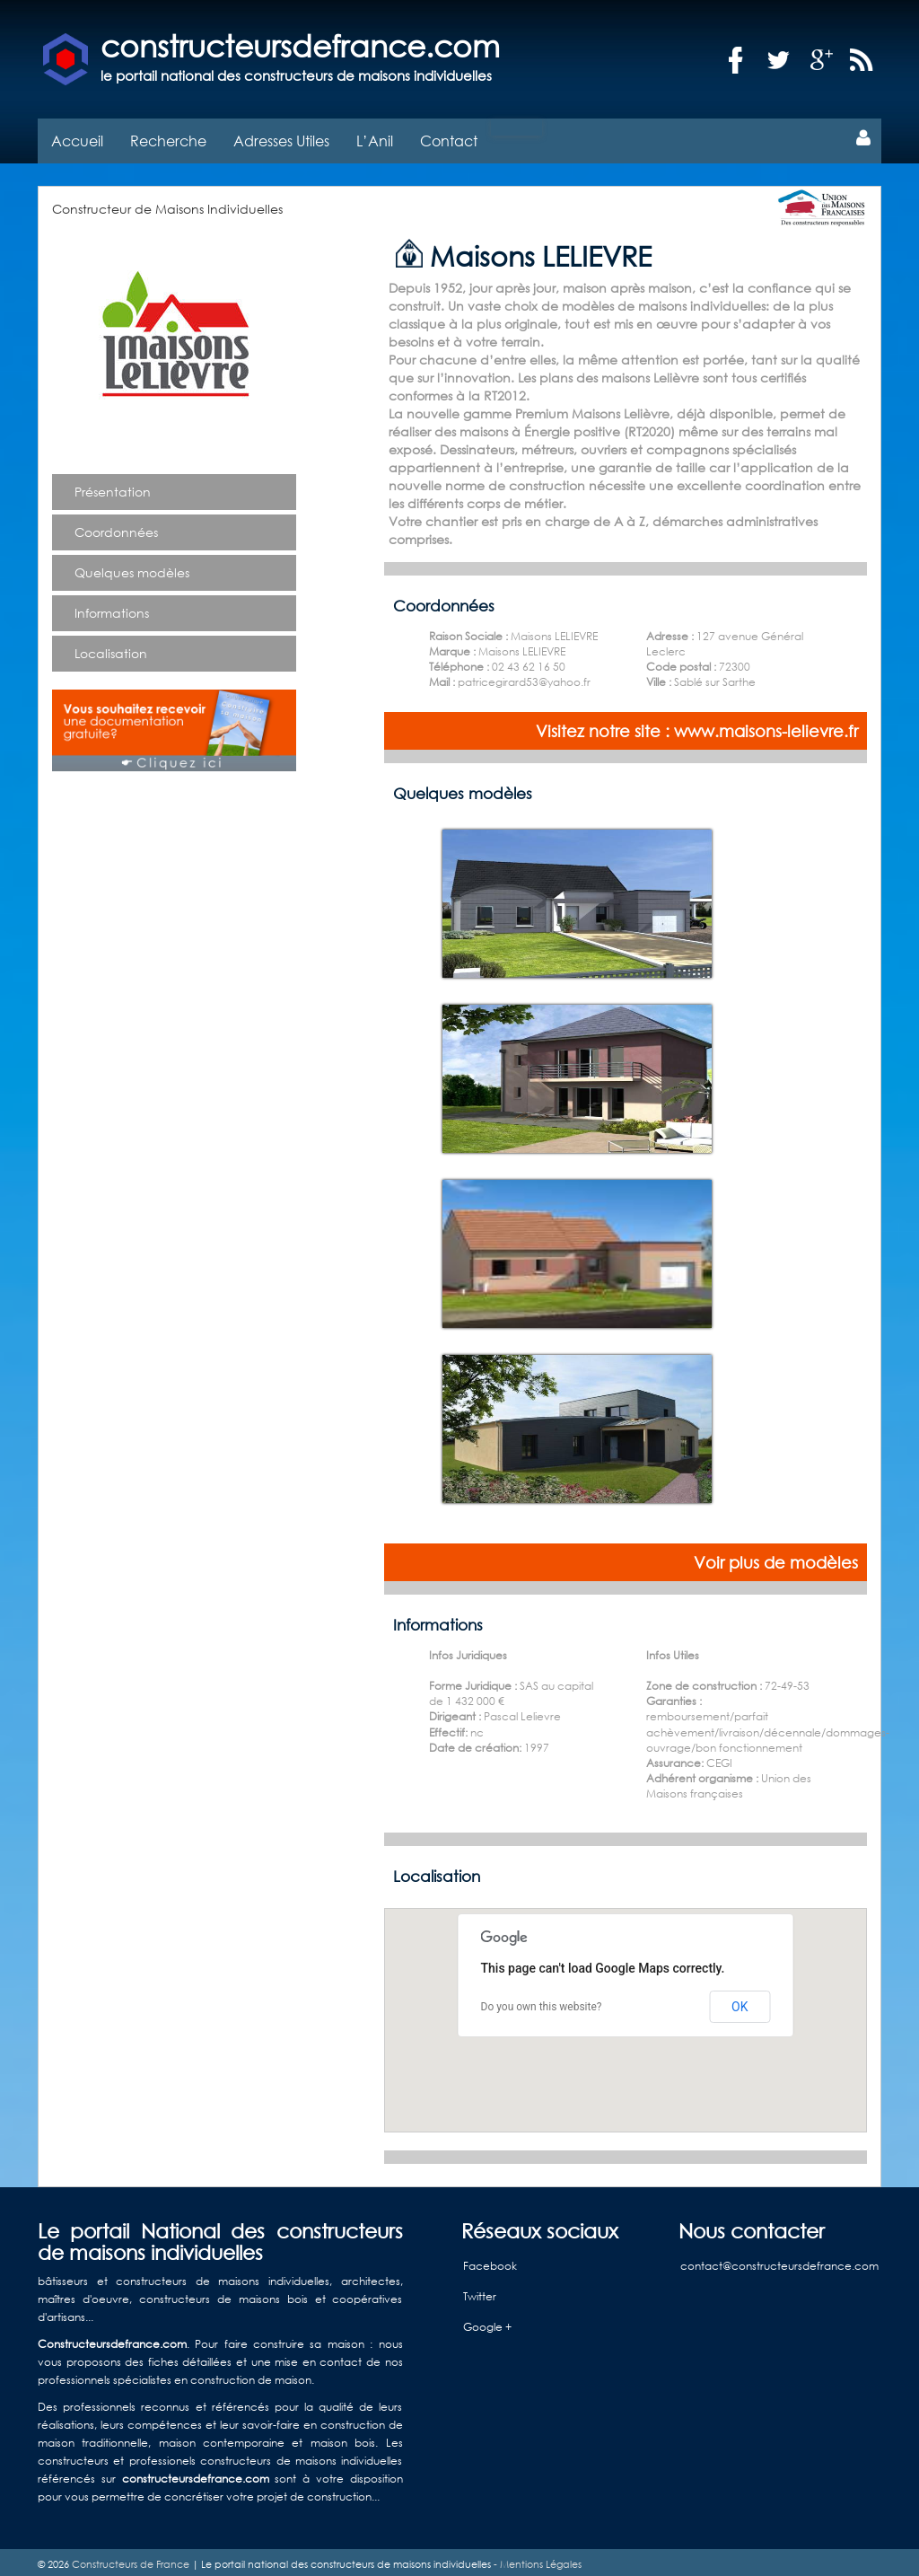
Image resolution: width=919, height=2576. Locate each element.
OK (739, 2002)
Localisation (110, 648)
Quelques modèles (131, 567)
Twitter (479, 2291)
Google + (487, 2322)
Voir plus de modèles (776, 1558)
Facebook (490, 2261)
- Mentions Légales (536, 2559)
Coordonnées (116, 527)
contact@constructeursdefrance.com (779, 2261)
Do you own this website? (541, 2002)
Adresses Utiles (281, 136)
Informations (111, 608)
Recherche (168, 136)
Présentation (112, 487)
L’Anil (374, 136)
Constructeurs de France (130, 2559)
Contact (448, 136)
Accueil (77, 136)
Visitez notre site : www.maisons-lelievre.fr (697, 726)
